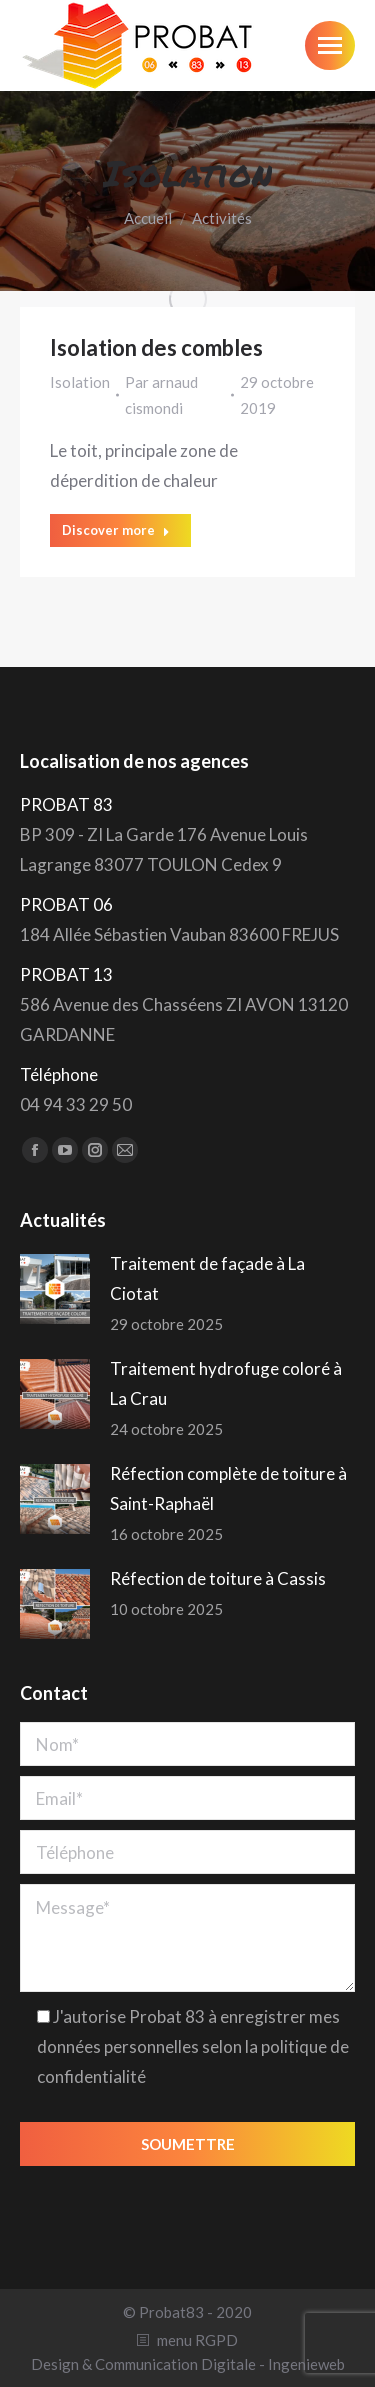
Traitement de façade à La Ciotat (207, 1278)
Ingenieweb (306, 2364)
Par (161, 395)
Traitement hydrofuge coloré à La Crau (226, 1383)
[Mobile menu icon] (330, 45)
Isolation (80, 382)
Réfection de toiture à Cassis (218, 1578)
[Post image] (55, 1289)
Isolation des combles (156, 347)
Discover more (116, 530)
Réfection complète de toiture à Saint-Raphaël (228, 1488)
